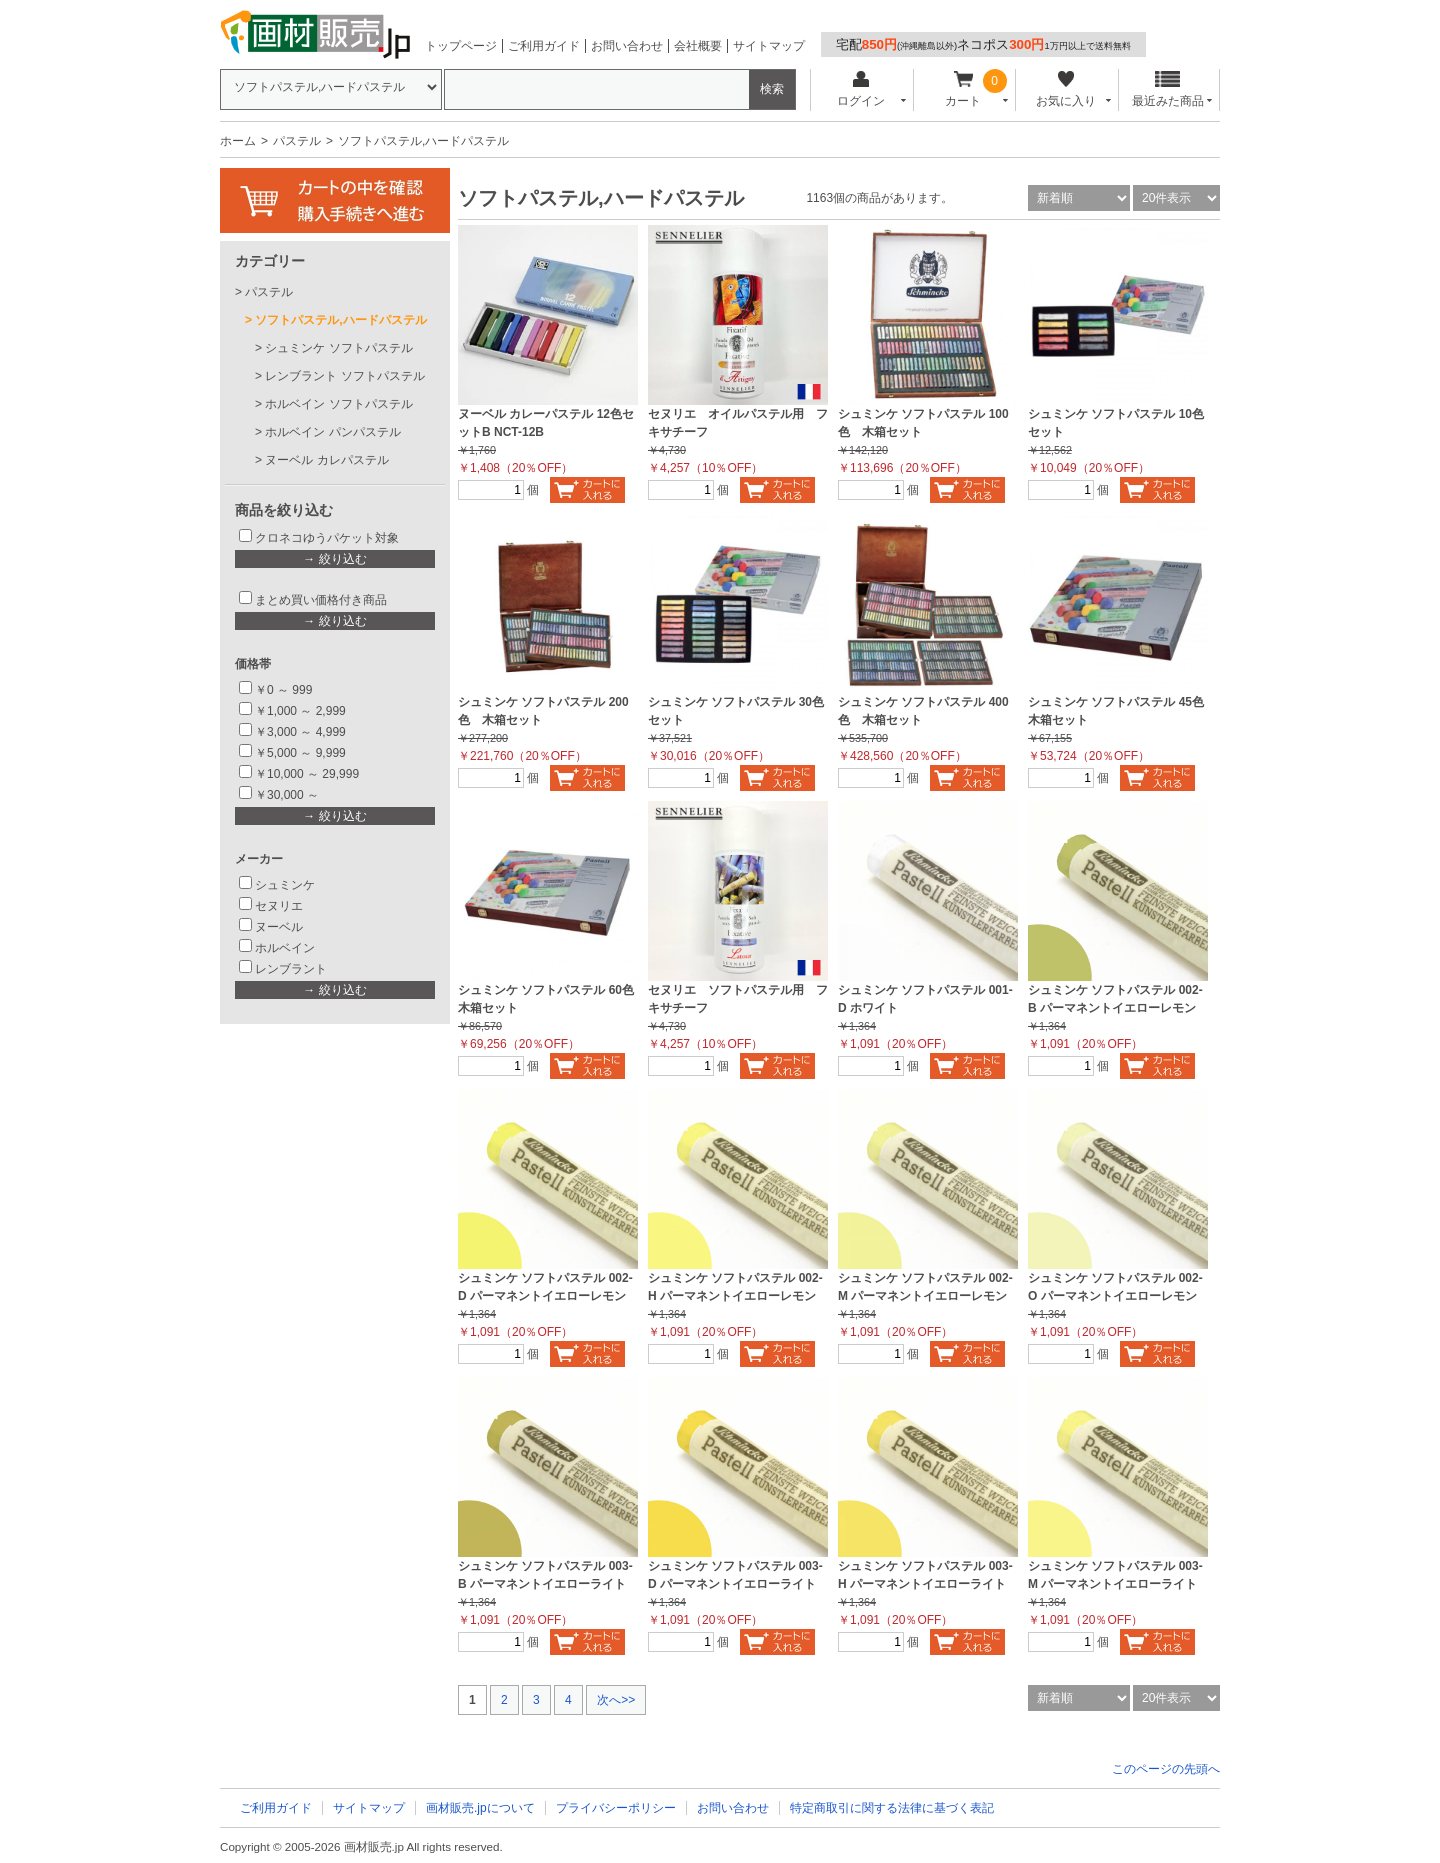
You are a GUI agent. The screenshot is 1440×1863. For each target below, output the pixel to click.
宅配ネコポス (983, 44)
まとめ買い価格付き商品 (321, 600)
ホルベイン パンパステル (332, 432)
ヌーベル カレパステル (326, 460)
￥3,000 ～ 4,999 (300, 732)
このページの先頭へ (1166, 1769)
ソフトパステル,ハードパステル (340, 320)
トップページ (461, 46)
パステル (297, 141)
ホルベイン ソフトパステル (338, 404)
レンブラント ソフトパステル (344, 376)
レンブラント (291, 969)
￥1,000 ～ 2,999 (300, 711)
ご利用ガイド (544, 46)
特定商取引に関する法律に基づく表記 (892, 1808)
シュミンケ (285, 885)
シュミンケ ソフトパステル (338, 348)
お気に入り (1065, 89)
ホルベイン (285, 948)
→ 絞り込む (334, 559)
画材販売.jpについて (480, 1808)
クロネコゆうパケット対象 (327, 538)
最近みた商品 (1168, 89)
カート (963, 89)
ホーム (238, 141)
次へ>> (616, 1700)
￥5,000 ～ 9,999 (300, 753)
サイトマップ (769, 46)
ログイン (860, 89)
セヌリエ (279, 906)
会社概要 (698, 46)
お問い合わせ (627, 46)
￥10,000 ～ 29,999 (307, 774)
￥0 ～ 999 (283, 690)
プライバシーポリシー (616, 1808)
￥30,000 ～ (288, 795)
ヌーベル (279, 927)
